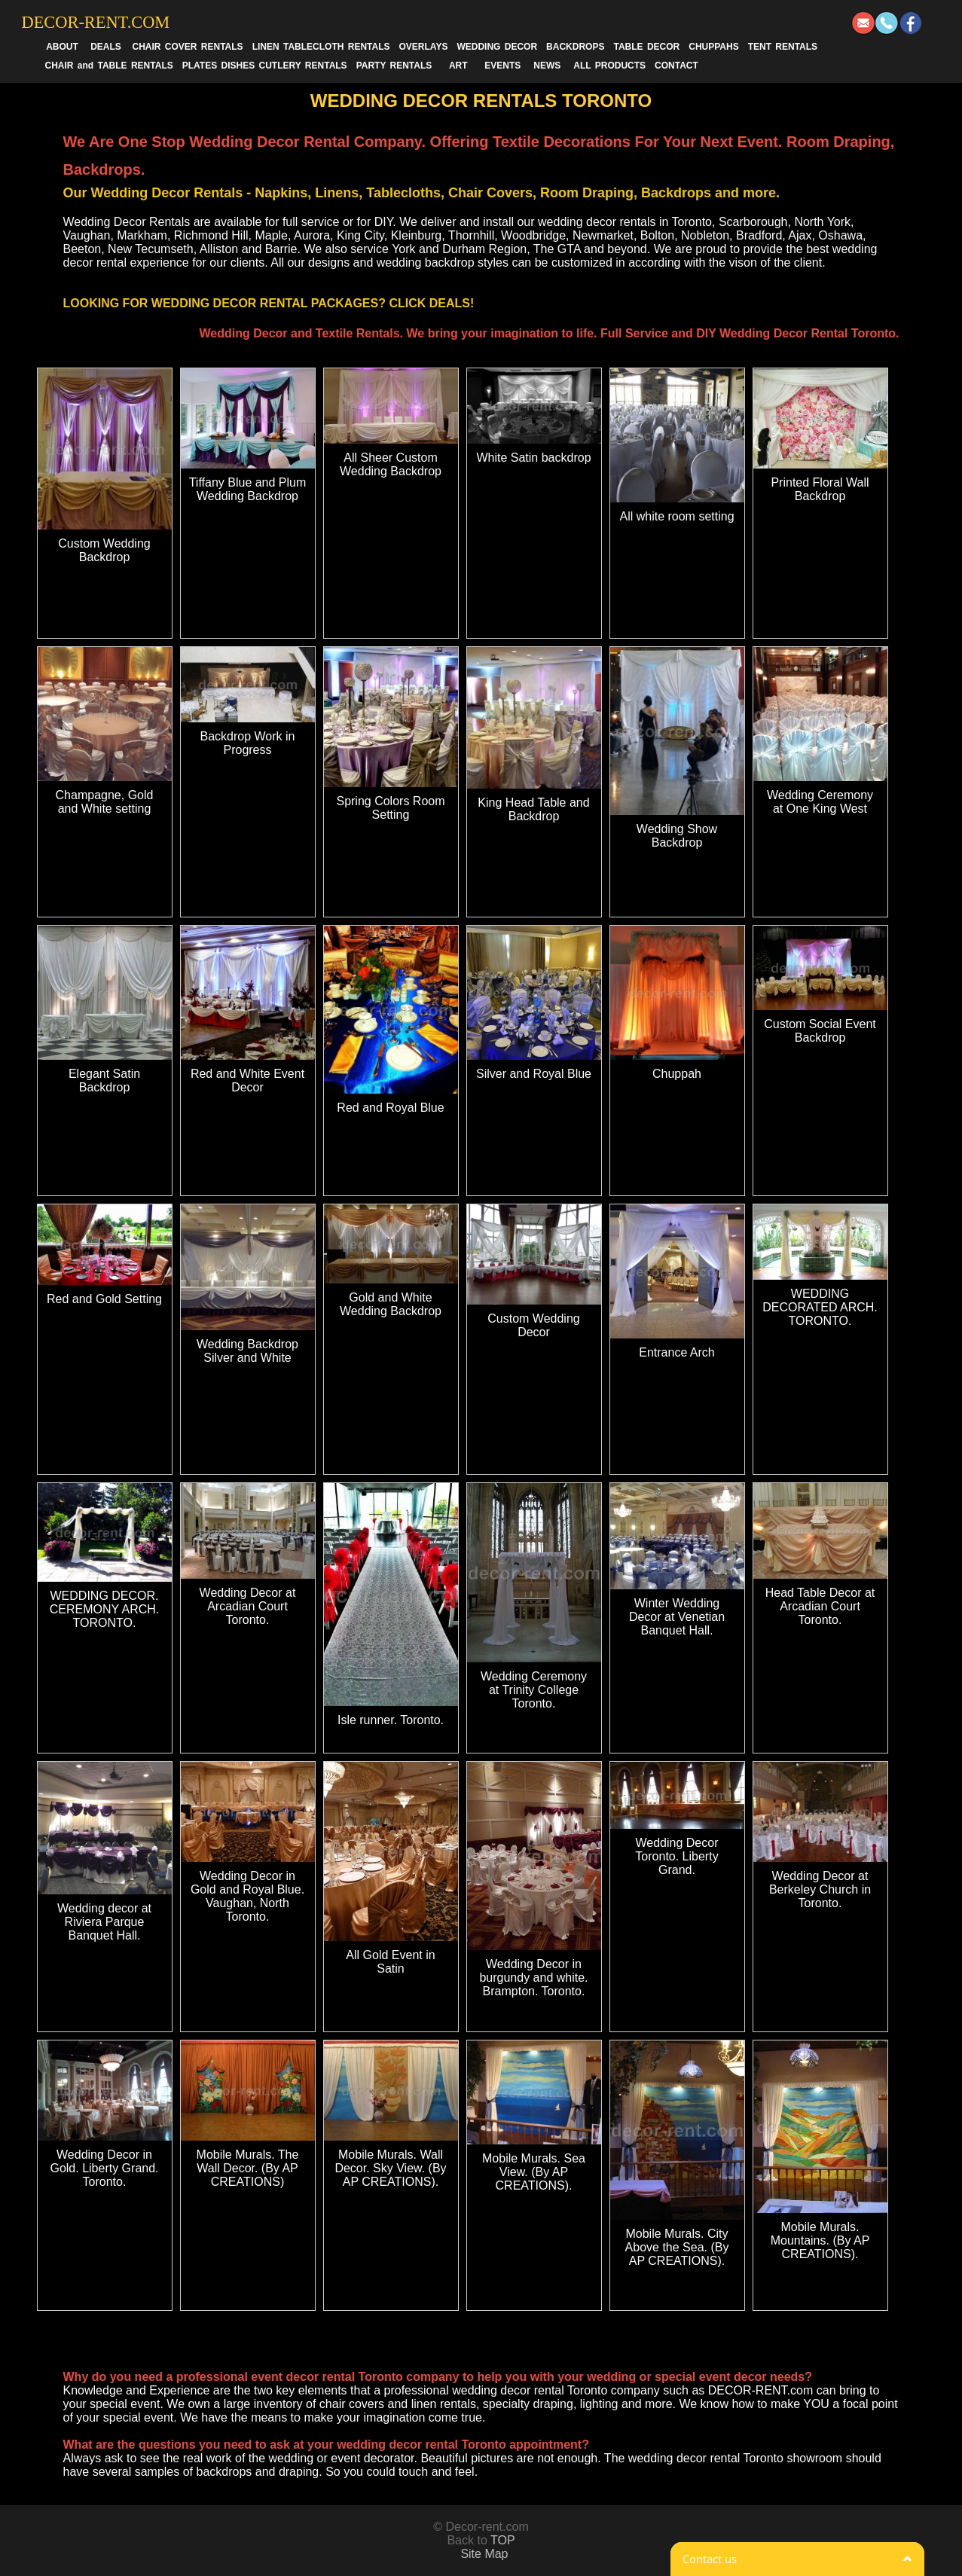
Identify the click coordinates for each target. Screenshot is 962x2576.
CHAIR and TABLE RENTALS (109, 65)
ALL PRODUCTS (609, 65)
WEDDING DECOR (497, 46)
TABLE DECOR (646, 46)
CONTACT (676, 65)
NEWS (546, 65)
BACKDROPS (575, 46)
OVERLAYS (423, 46)
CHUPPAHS (713, 46)
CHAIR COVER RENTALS (188, 46)
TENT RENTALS (782, 46)
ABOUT (62, 46)
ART (458, 65)
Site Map (484, 2553)
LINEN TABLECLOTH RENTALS (321, 46)
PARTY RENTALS (394, 65)
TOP (502, 2540)
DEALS (105, 46)
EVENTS (502, 65)
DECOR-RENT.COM (96, 22)
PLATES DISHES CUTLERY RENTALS (264, 65)
